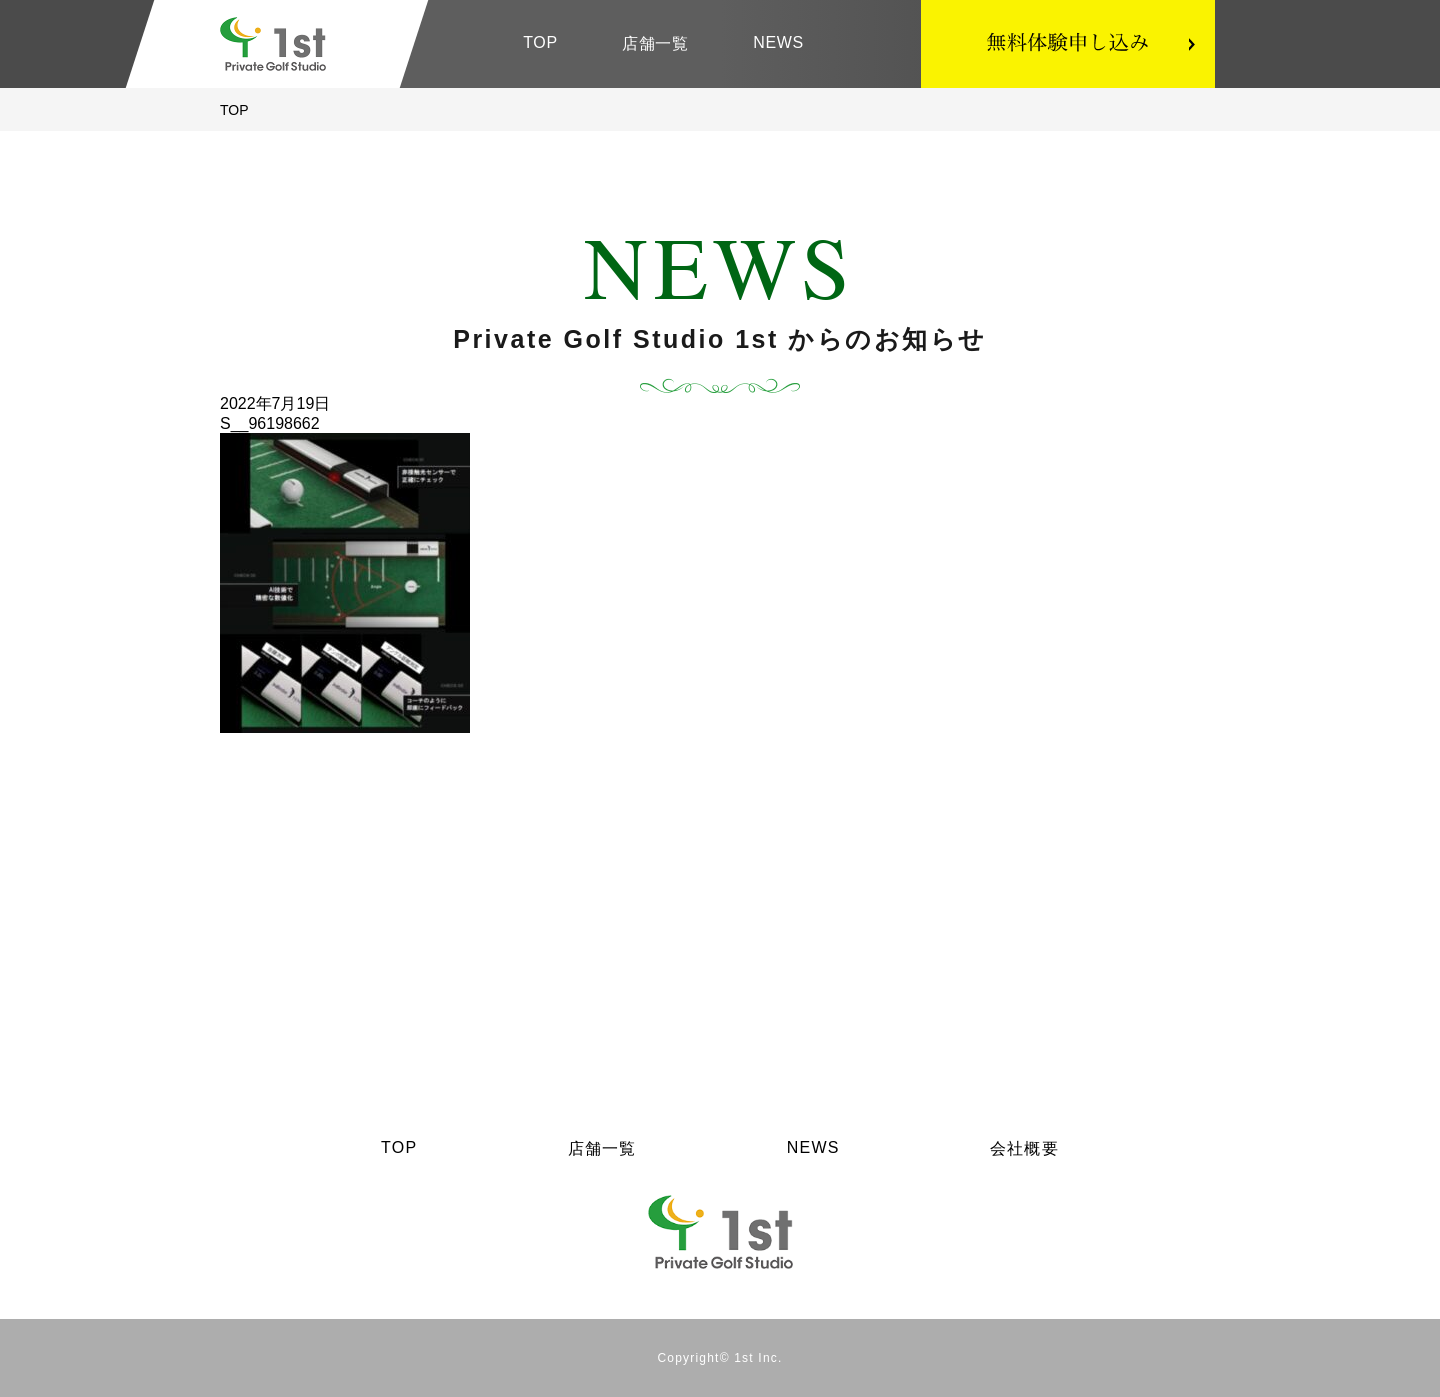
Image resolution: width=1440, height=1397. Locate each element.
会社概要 (1024, 1148)
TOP (540, 42)
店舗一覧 (655, 43)
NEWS (778, 42)
